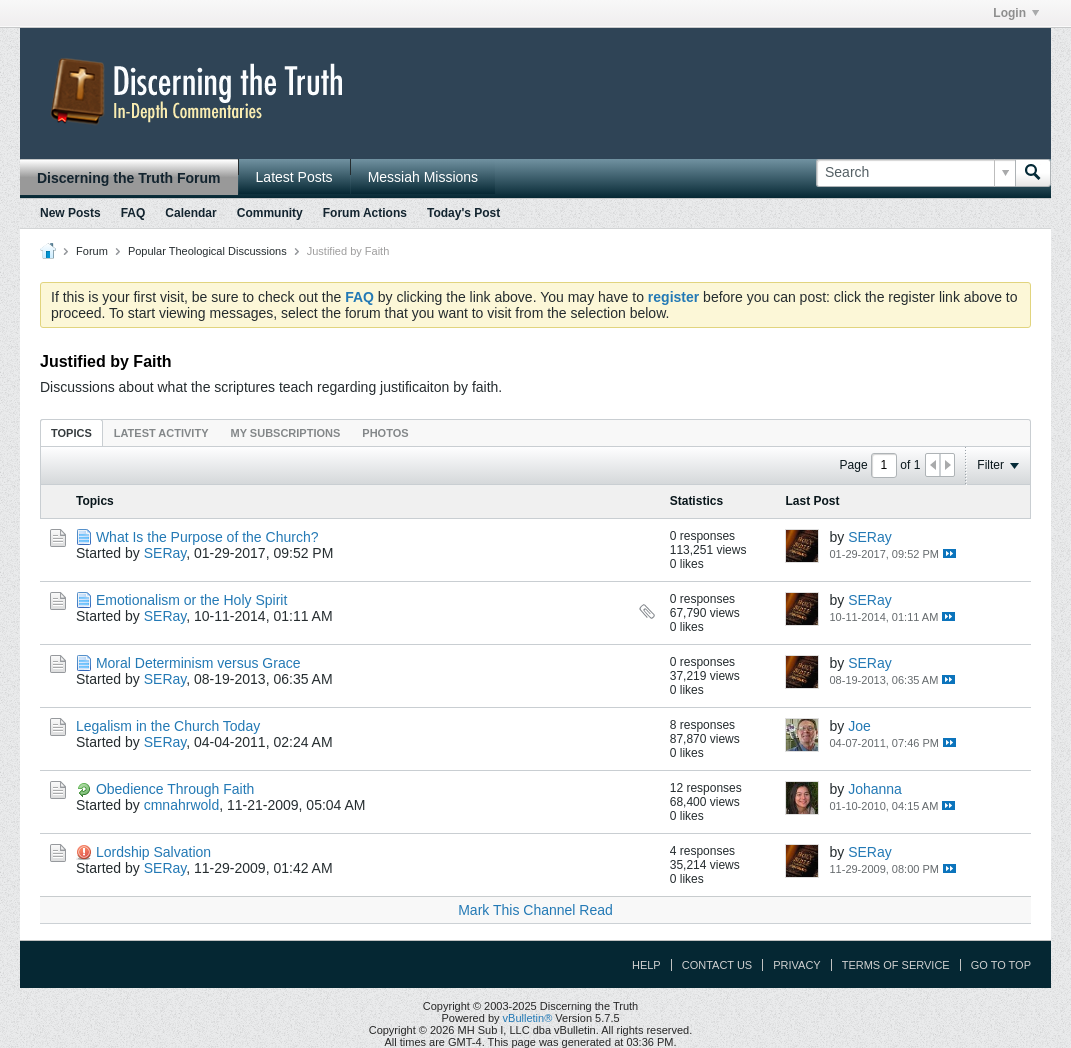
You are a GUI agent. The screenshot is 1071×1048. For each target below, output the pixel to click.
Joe (859, 726)
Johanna (875, 789)
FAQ (133, 213)
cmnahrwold (181, 805)
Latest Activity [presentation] (161, 433)
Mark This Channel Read (535, 910)
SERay (165, 553)
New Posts (70, 213)
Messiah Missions (423, 177)
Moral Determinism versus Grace (198, 663)
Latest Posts (294, 177)
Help (646, 965)
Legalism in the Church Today (168, 726)
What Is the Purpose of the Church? (207, 537)
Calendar (190, 213)
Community (270, 213)
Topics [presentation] (71, 433)
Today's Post (463, 213)
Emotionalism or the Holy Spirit (191, 600)
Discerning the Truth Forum (129, 178)
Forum (92, 251)
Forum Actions (365, 213)
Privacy (796, 965)
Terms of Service (896, 965)
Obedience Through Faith (175, 789)
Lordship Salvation (153, 852)
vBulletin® (528, 1018)
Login (1016, 13)
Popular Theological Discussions (207, 251)
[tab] (71, 432)
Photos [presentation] (385, 433)
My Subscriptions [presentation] (286, 433)
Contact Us (717, 965)
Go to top (1001, 965)
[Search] (915, 173)
